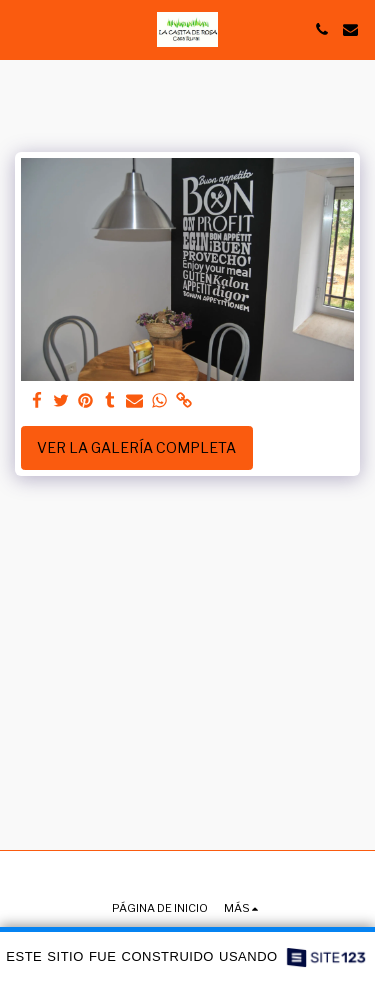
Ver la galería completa (136, 447)
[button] (22, 29)
